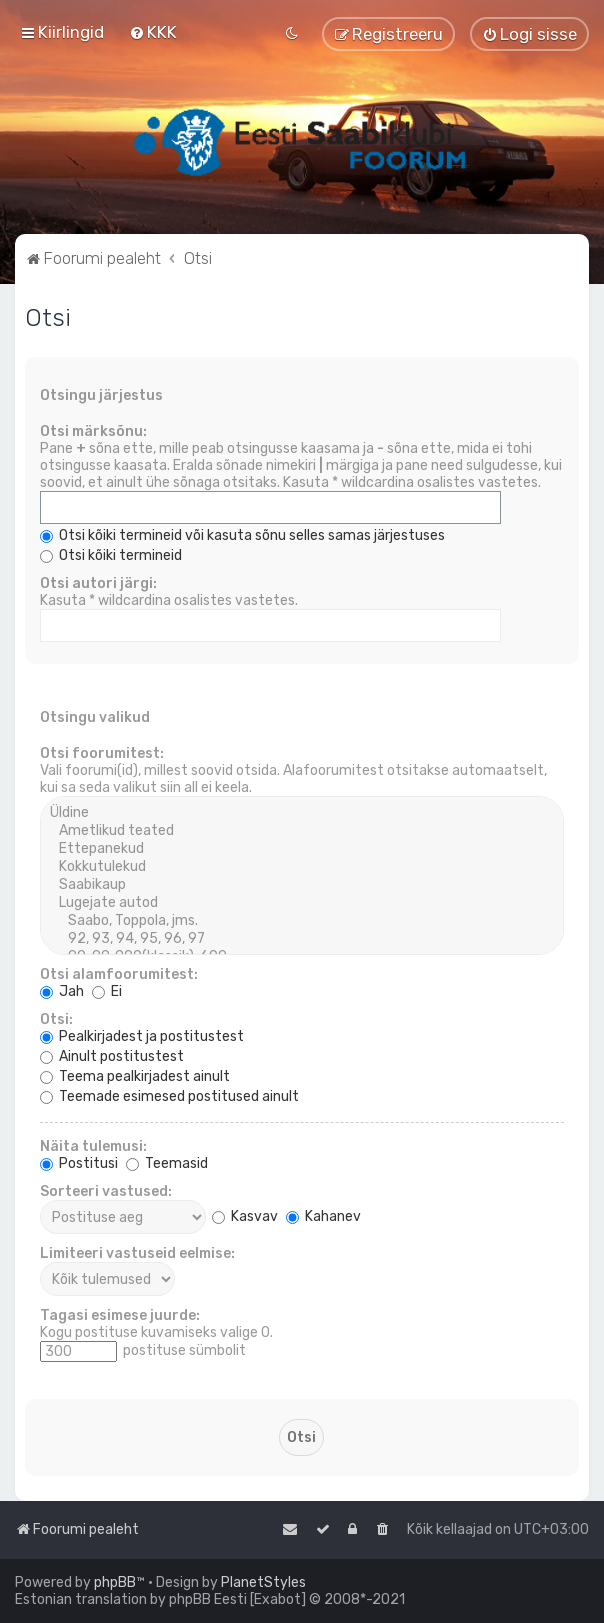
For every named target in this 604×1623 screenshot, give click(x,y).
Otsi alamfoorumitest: (119, 974)
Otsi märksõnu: (93, 431)
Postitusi (79, 1163)
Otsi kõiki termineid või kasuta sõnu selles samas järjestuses (242, 535)
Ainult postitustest (112, 1056)
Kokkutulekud (302, 867)
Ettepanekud (302, 849)
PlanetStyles (263, 1582)
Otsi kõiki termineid (111, 555)
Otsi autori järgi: (98, 583)
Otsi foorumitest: (102, 753)
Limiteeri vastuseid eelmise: (137, 1253)
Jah (62, 991)
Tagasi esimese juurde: (120, 1315)
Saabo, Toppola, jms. (302, 921)
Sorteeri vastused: (106, 1191)
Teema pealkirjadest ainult (135, 1076)
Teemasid (167, 1163)
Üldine (302, 813)
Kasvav (245, 1216)
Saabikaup (302, 885)
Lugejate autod (302, 903)
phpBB (115, 1582)
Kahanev (323, 1216)
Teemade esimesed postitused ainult (169, 1096)
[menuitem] (153, 32)
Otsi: (56, 1019)
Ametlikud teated (302, 831)
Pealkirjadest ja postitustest (142, 1036)
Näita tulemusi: (93, 1146)
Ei (107, 991)
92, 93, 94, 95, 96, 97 (302, 939)
